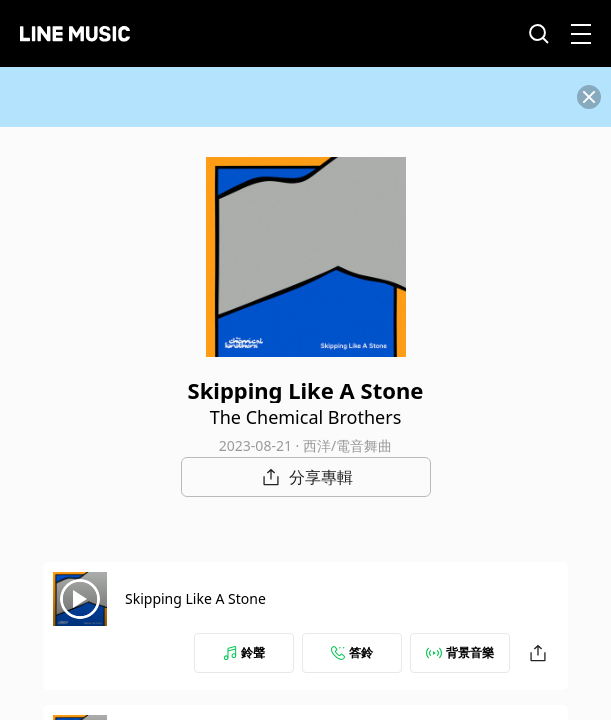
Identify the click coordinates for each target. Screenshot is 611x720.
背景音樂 (460, 652)
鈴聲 (244, 652)
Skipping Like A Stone (195, 598)
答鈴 (352, 652)
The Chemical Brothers (306, 417)
